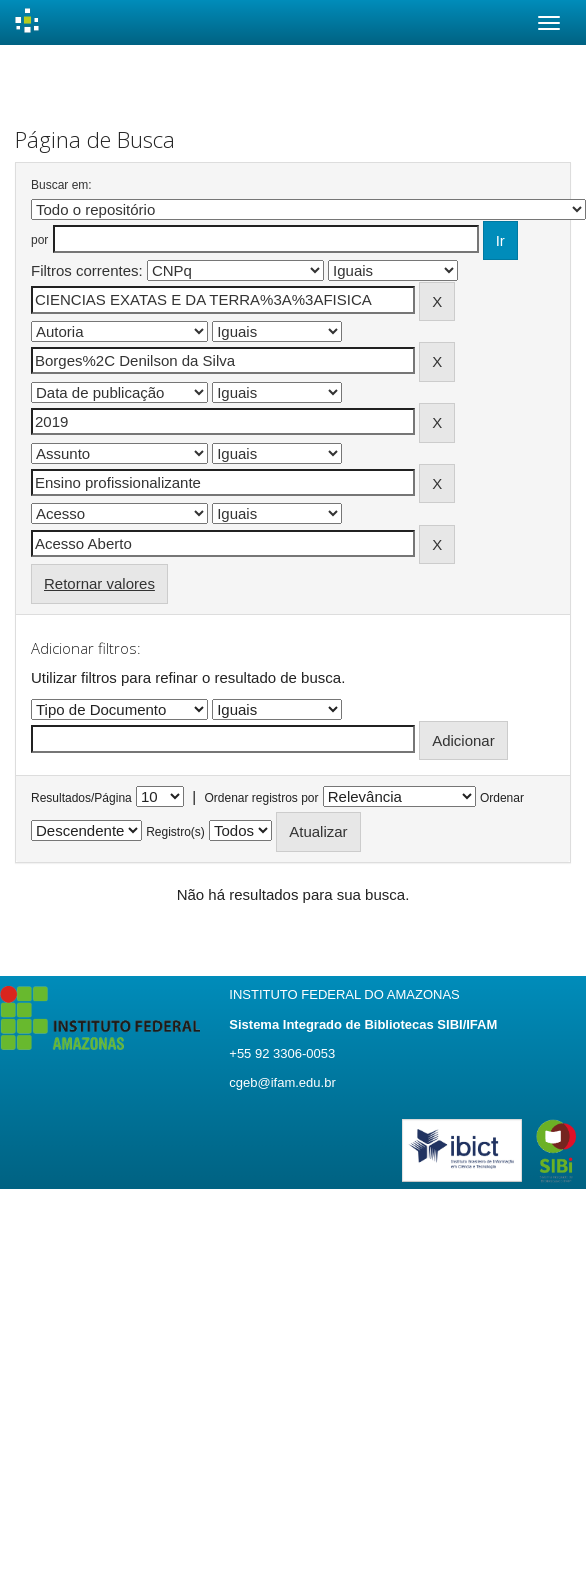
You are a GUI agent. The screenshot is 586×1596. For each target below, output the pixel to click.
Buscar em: (61, 185)
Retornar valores (99, 583)
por (39, 240)
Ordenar (502, 798)
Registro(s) (175, 832)
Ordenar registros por (261, 798)
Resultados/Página (81, 798)
